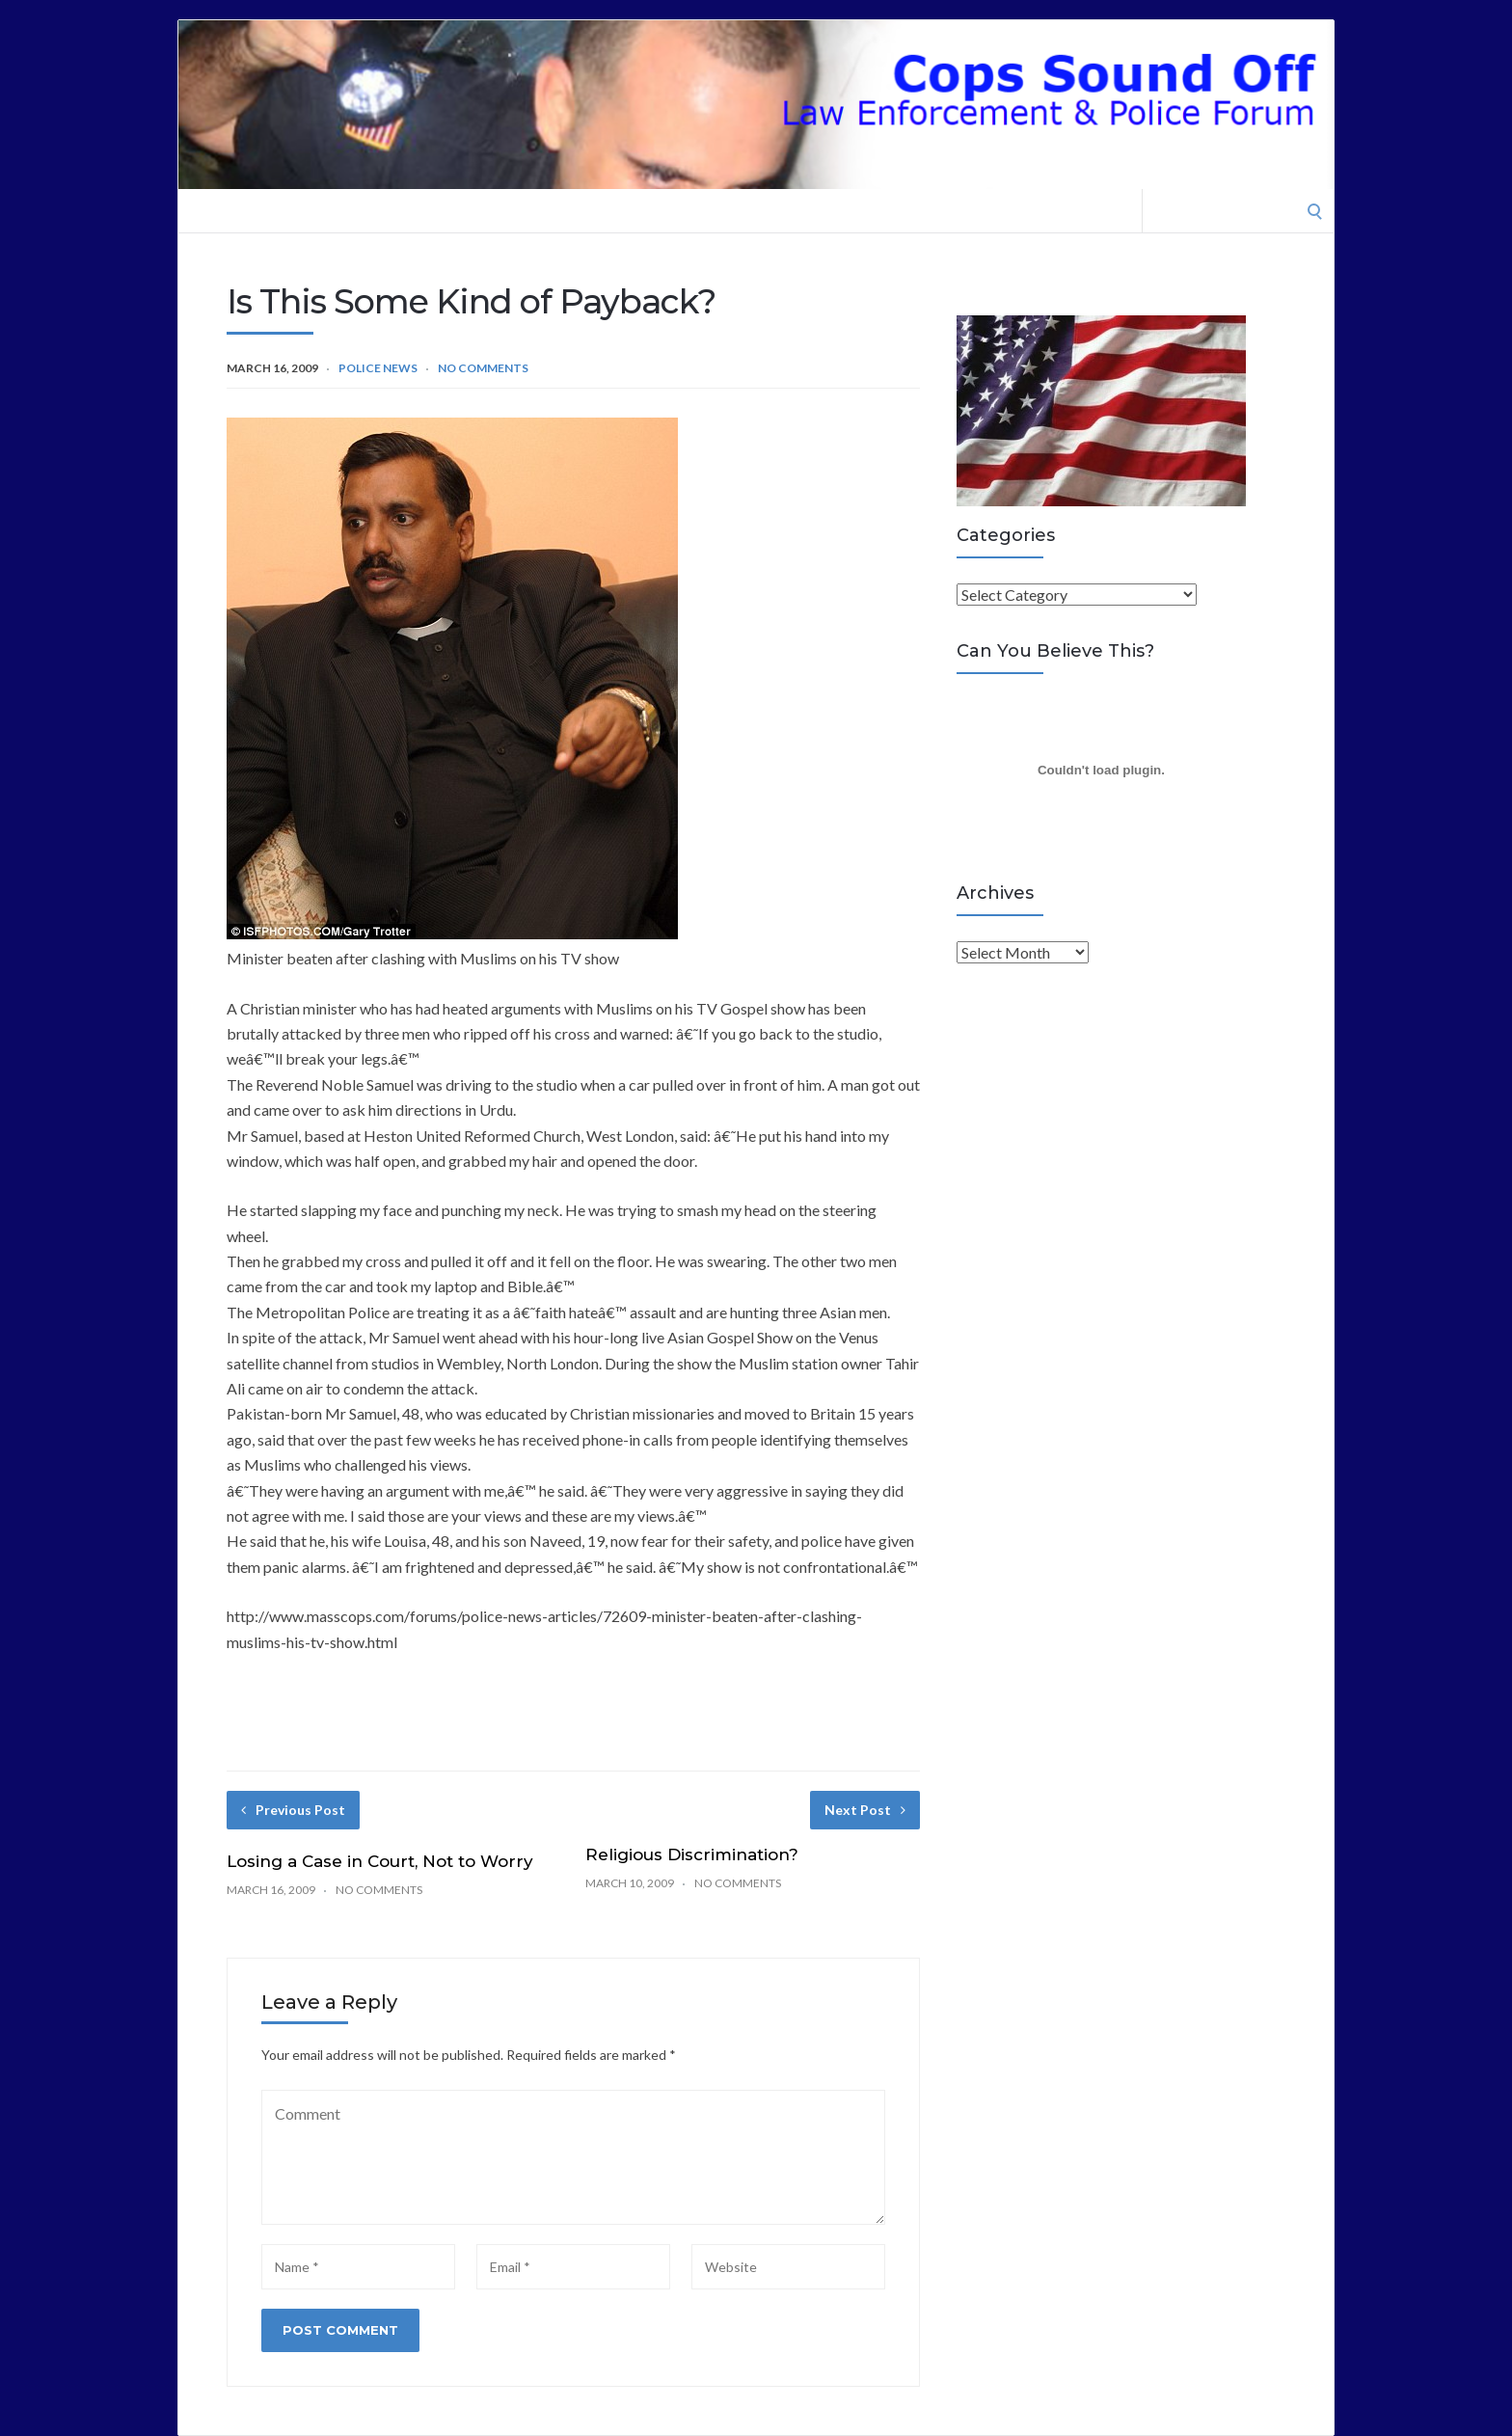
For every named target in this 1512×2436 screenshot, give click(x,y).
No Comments (483, 368)
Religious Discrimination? (691, 1854)
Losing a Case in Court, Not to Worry (380, 1861)
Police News (378, 368)
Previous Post (293, 1809)
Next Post (864, 1809)
